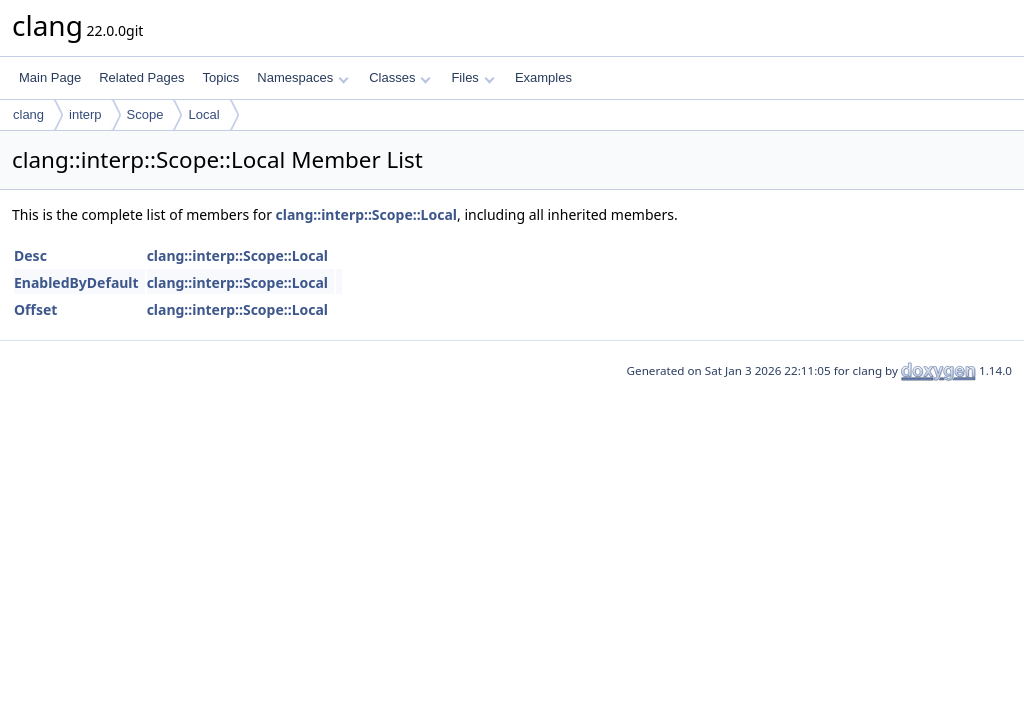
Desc (30, 255)
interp (85, 114)
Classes (400, 77)
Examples (543, 77)
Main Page (50, 77)
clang (28, 114)
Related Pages (141, 77)
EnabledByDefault (76, 282)
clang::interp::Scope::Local (366, 214)
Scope (145, 114)
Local (203, 114)
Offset (35, 309)
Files (472, 77)
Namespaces (302, 77)
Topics (220, 77)
